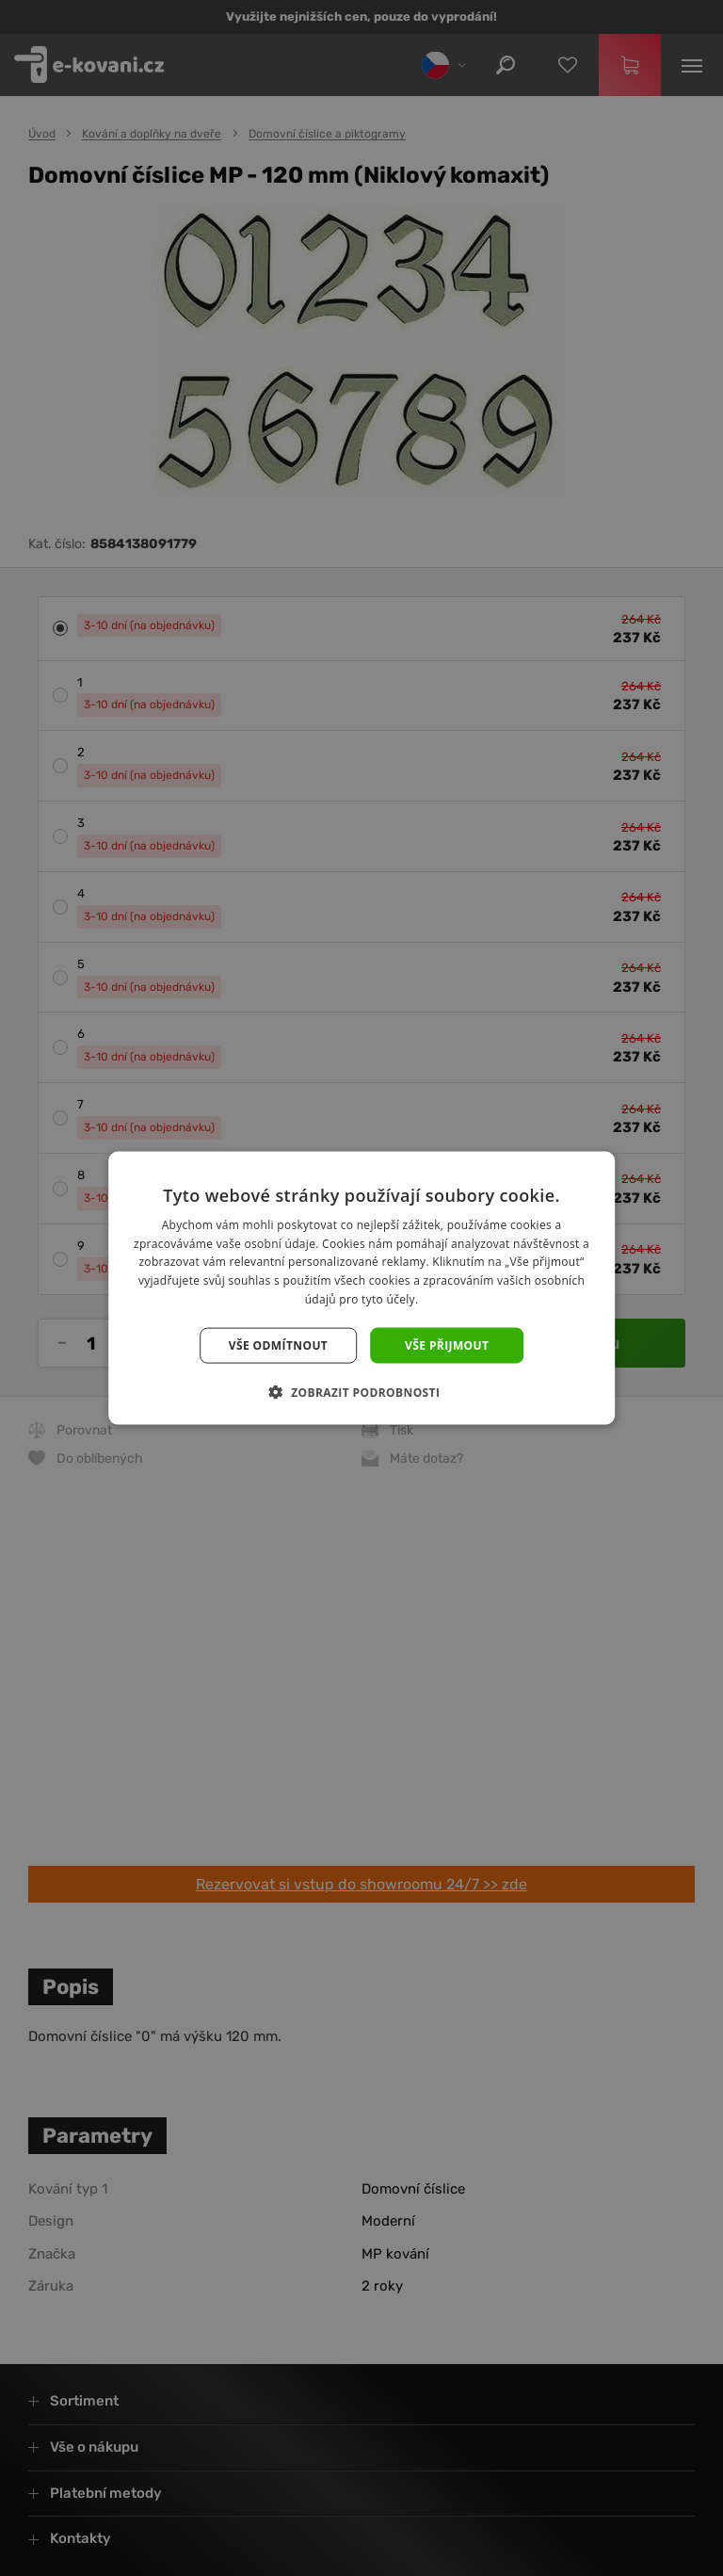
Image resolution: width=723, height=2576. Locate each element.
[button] (362, 1392)
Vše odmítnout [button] (278, 1345)
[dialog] (361, 1288)
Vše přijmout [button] (447, 1345)
